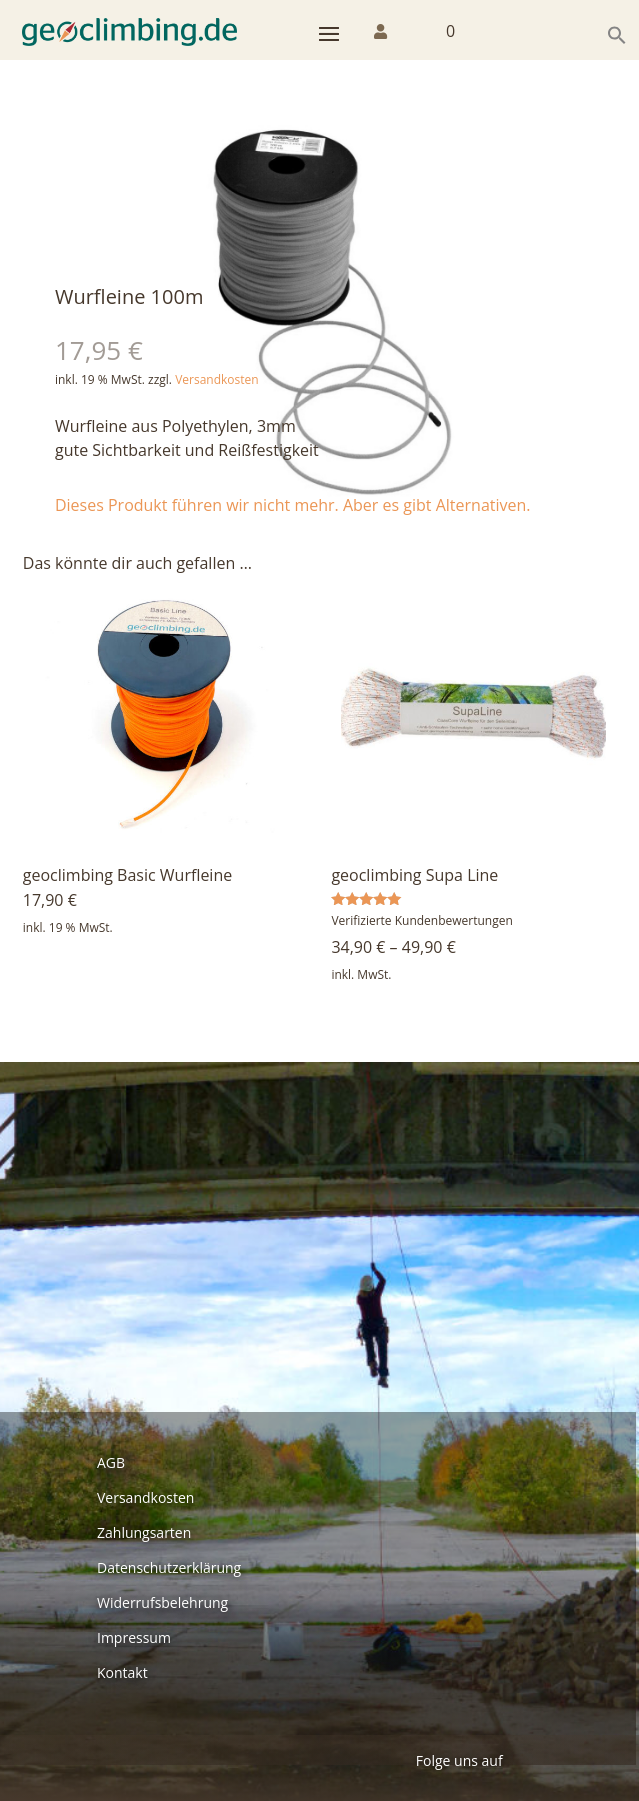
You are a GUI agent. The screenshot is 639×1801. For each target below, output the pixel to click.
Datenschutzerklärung (169, 1567)
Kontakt (122, 1672)
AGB (111, 1462)
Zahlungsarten (144, 1532)
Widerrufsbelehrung (162, 1602)
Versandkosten (217, 379)
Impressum (134, 1637)
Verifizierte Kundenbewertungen (421, 920)
